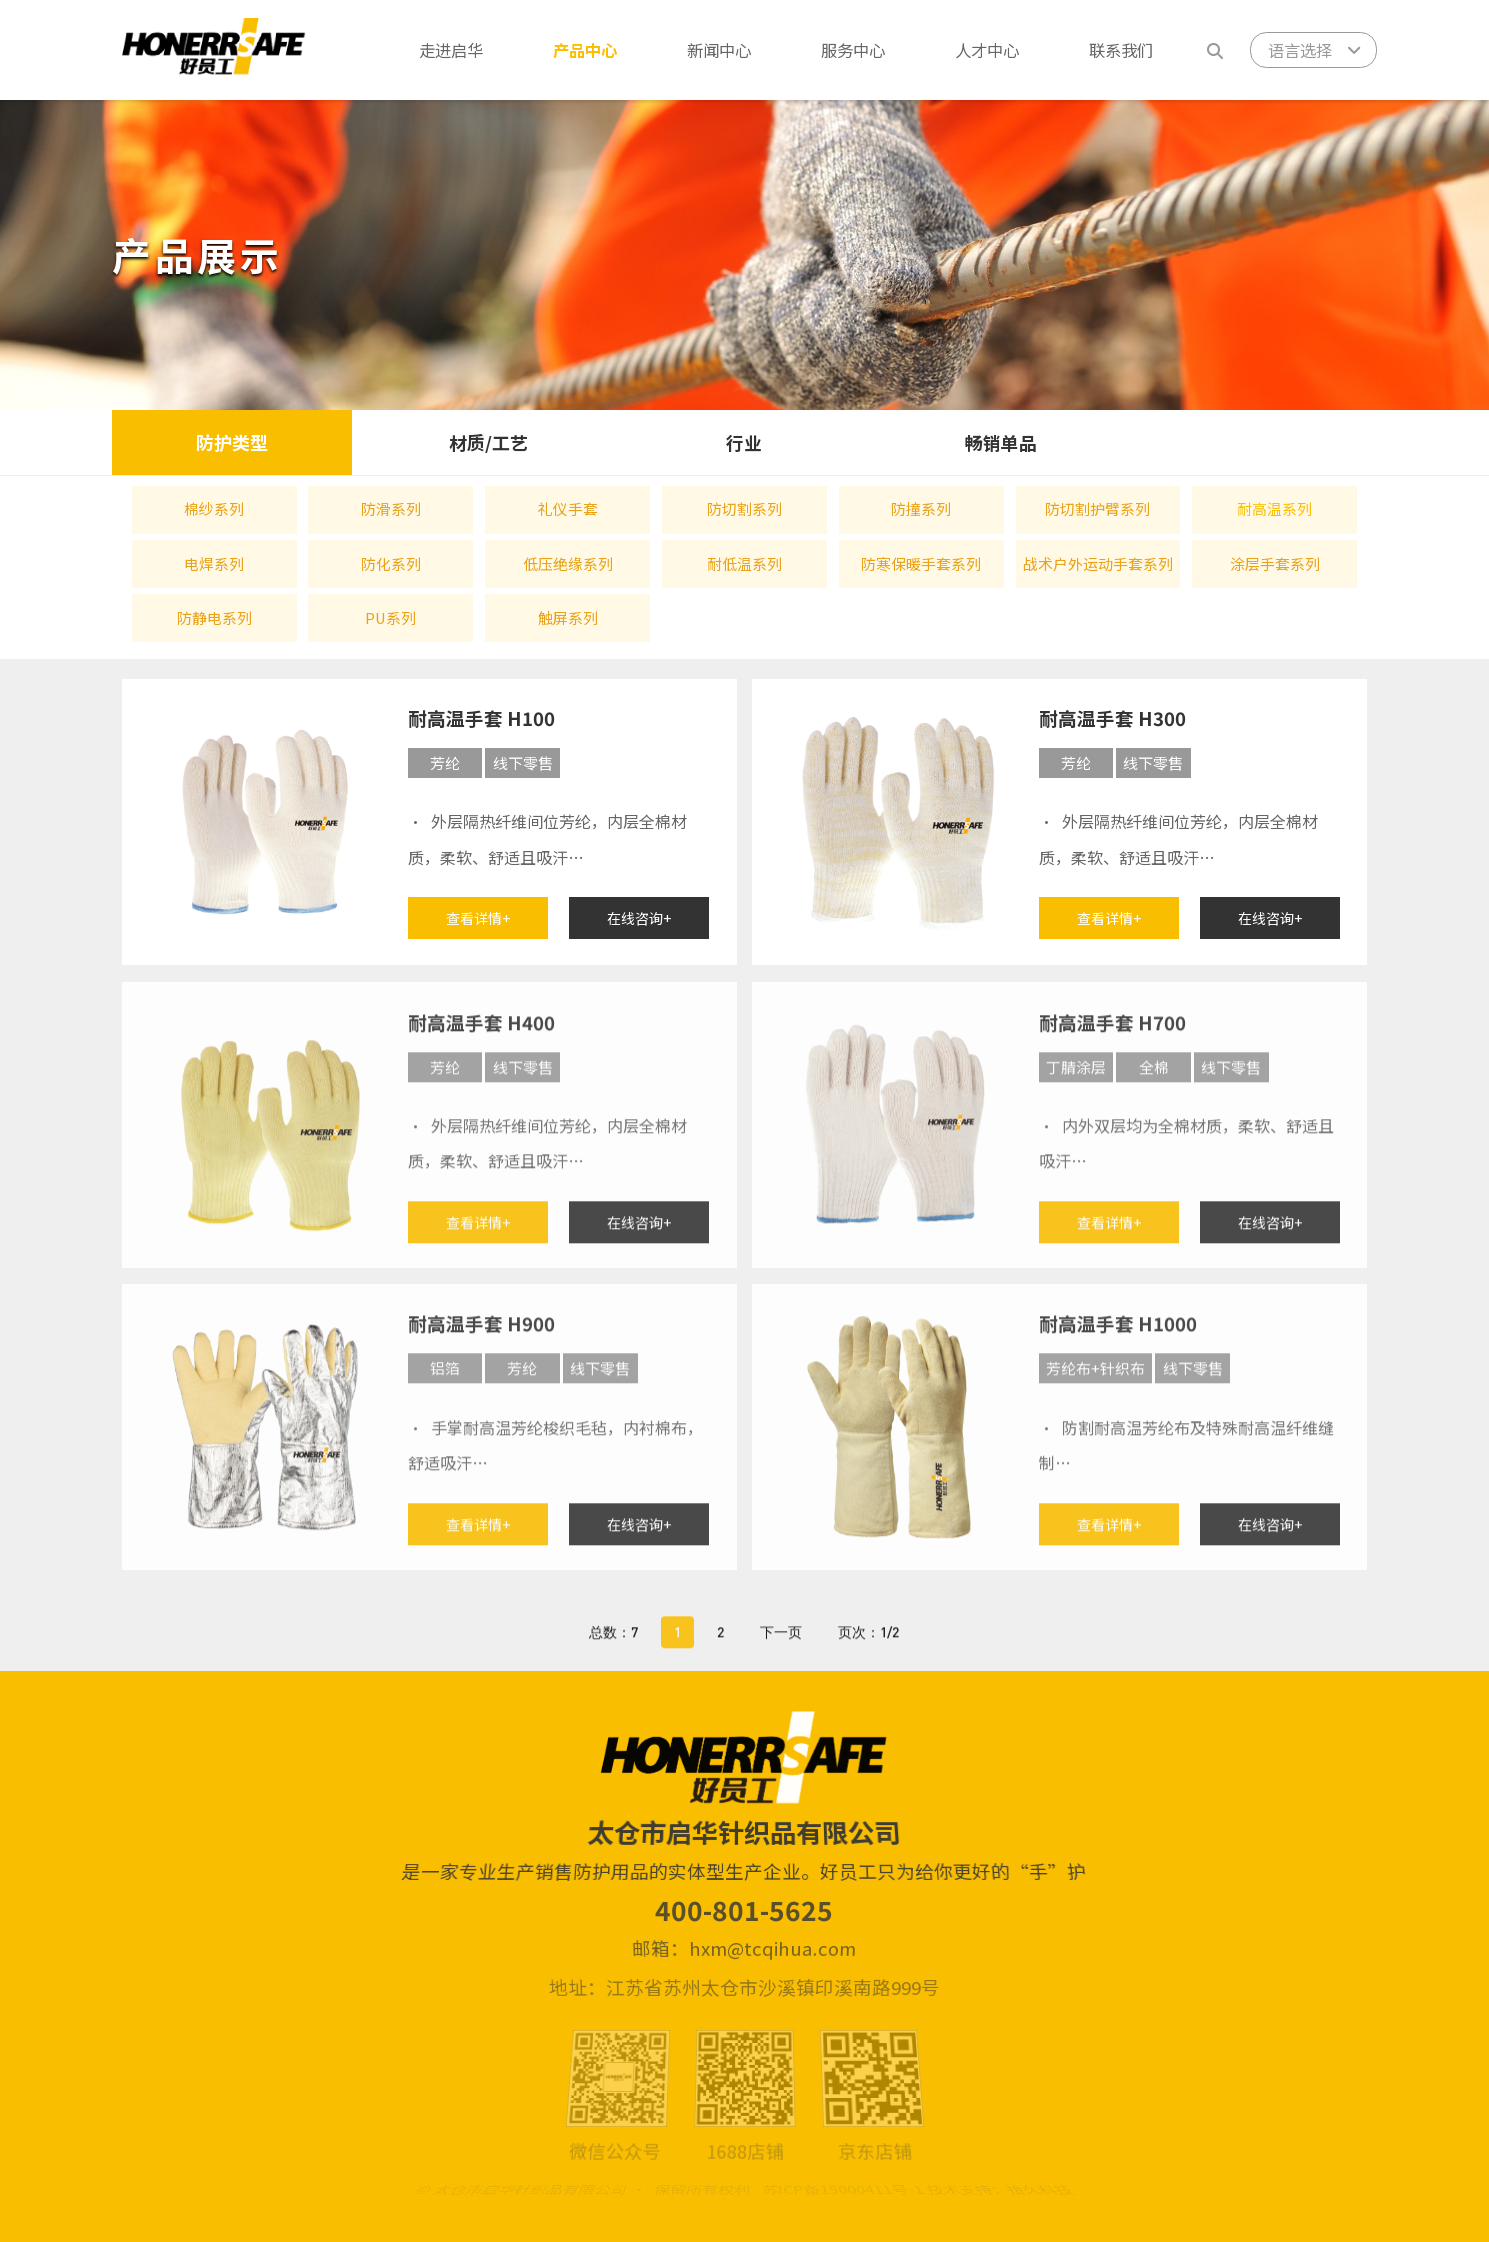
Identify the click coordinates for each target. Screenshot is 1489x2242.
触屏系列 (568, 617)
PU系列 (390, 617)
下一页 (781, 1648)
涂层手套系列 (1275, 563)
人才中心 (987, 50)
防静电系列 (214, 617)
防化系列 (391, 563)
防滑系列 (391, 508)
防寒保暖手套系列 (921, 563)
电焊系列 (214, 563)
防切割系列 (744, 508)
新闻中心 (719, 50)
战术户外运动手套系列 (1098, 563)
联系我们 (1121, 50)
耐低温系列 (744, 563)
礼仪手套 (568, 508)
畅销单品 (1001, 442)
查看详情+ (478, 923)
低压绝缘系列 (568, 563)
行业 (744, 442)
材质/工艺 (488, 442)
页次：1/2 (868, 1648)
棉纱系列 (214, 508)
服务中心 (853, 50)
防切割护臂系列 (1097, 508)
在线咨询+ (639, 923)
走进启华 (451, 50)
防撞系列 (921, 508)
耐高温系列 (1274, 508)
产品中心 (585, 50)
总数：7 (613, 1648)
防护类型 (232, 442)
